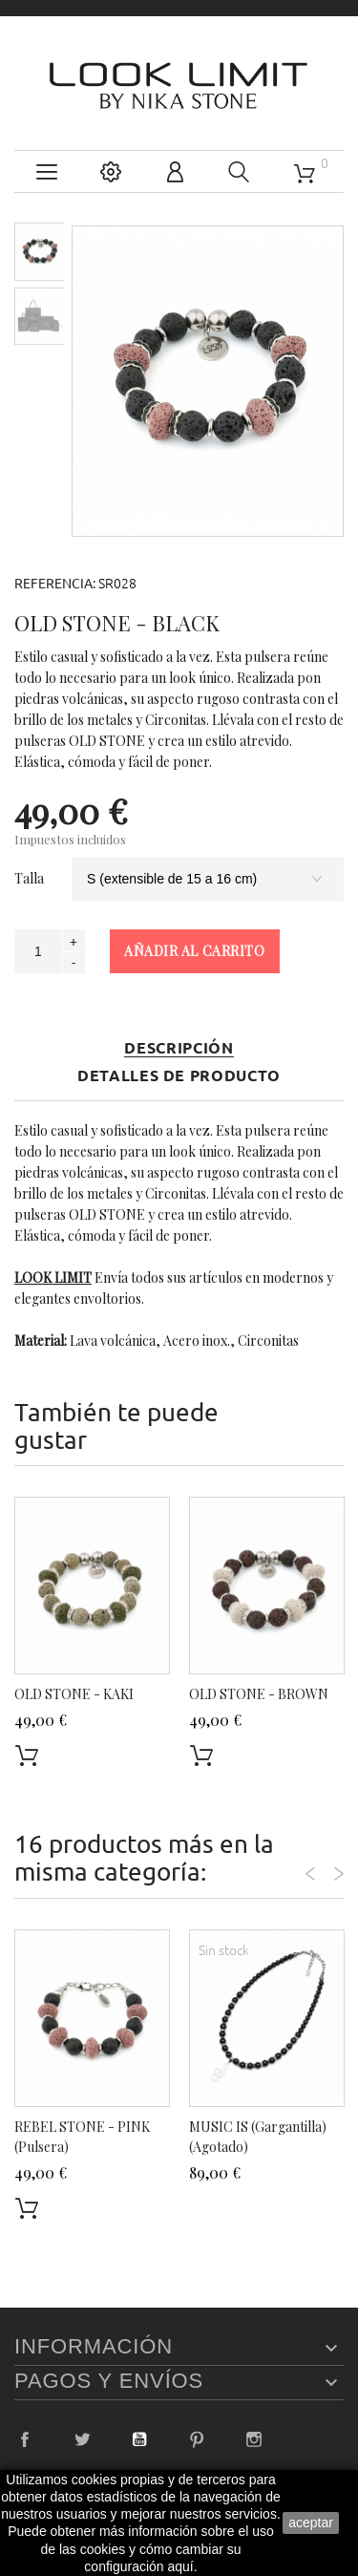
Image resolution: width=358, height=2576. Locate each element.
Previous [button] (310, 1874)
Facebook (24, 2439)
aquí (181, 2566)
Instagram (253, 2439)
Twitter (82, 2439)
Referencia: (54, 583)
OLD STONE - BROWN (258, 1694)
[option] (39, 251)
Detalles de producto (179, 1076)
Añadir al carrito (194, 951)
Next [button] (339, 1874)
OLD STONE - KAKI (74, 1694)
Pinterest (196, 2439)
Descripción (178, 1048)
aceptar (310, 2522)
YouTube (139, 2439)
